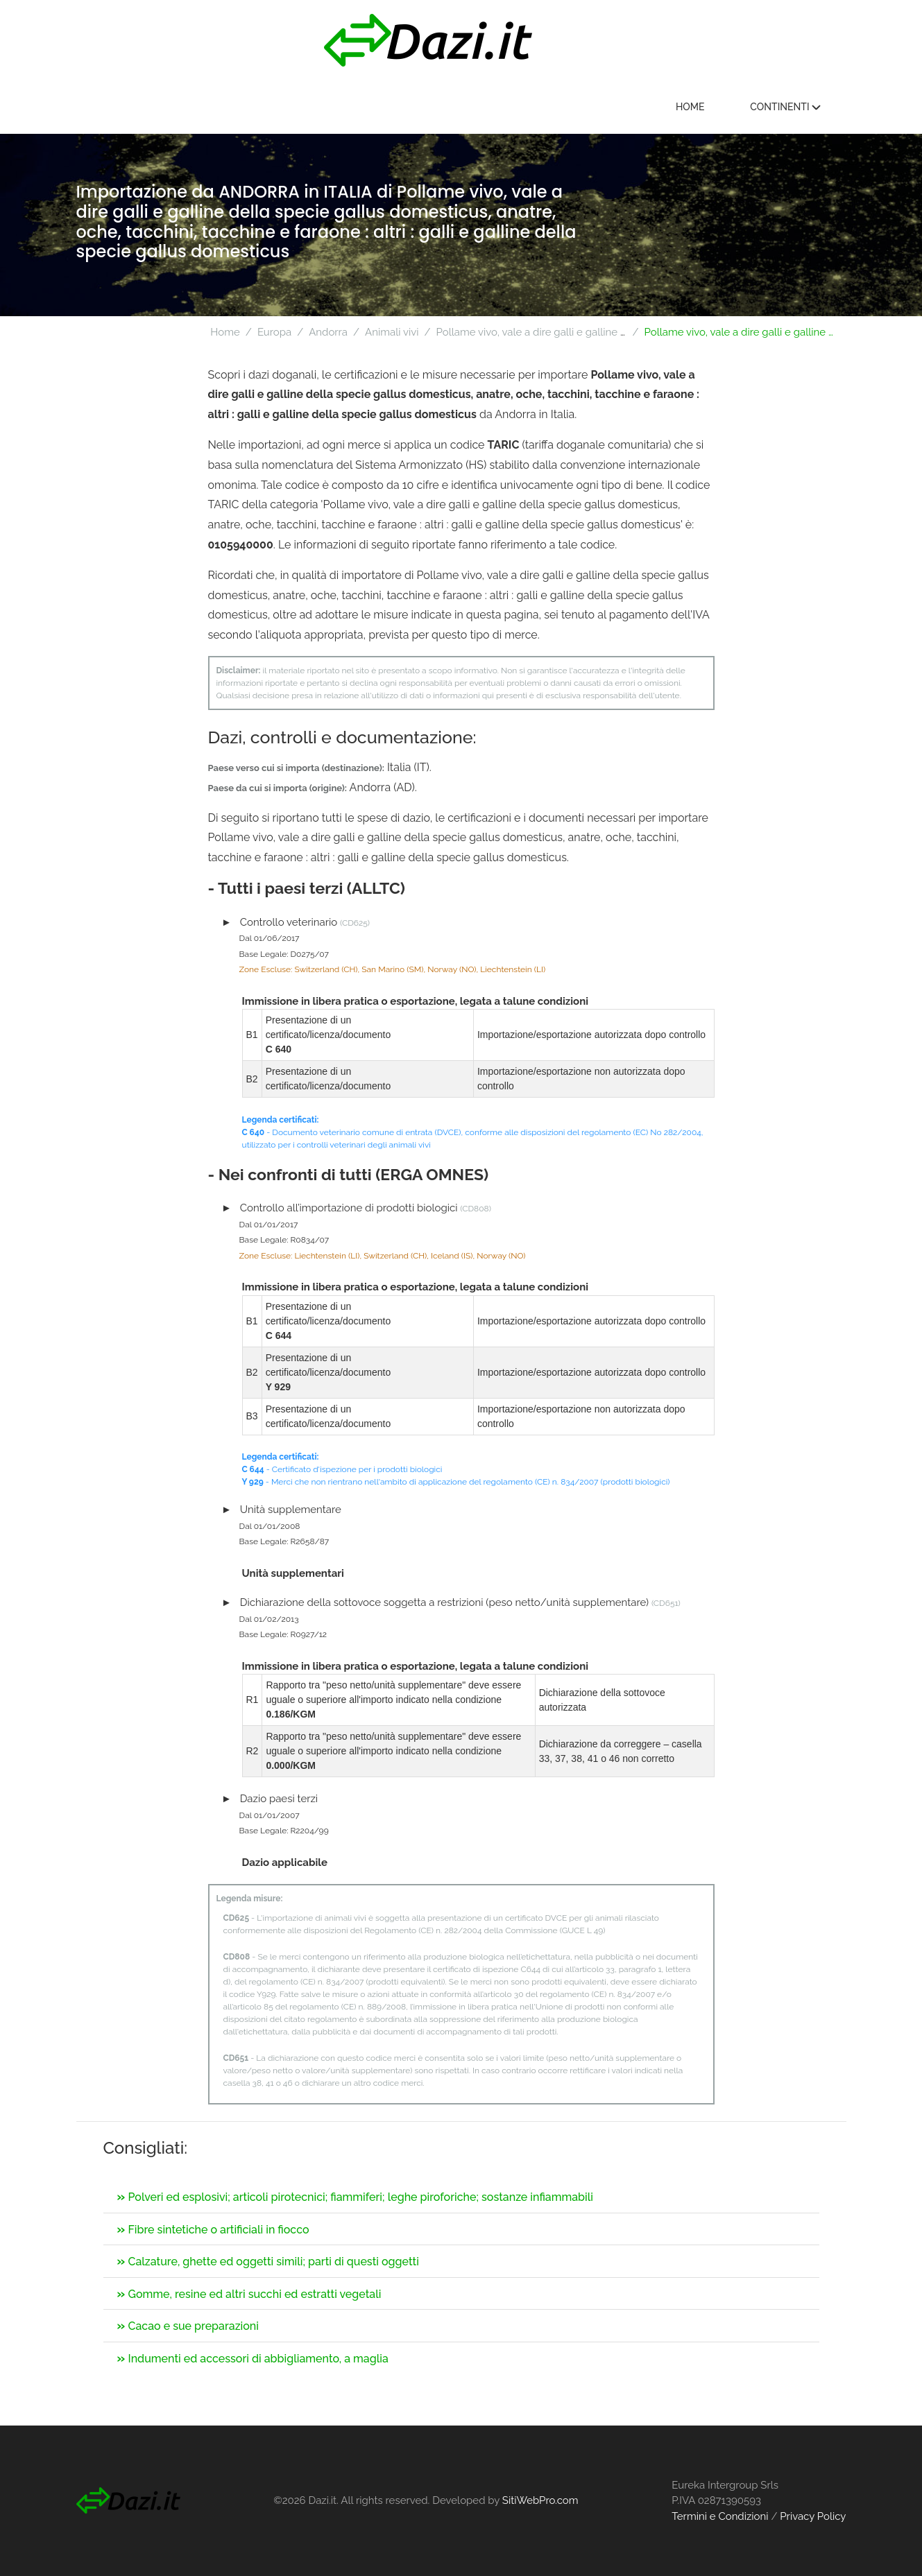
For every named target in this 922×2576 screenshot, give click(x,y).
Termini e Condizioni (720, 2516)
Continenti (789, 106)
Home (694, 106)
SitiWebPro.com (540, 2500)
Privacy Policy (813, 2516)
